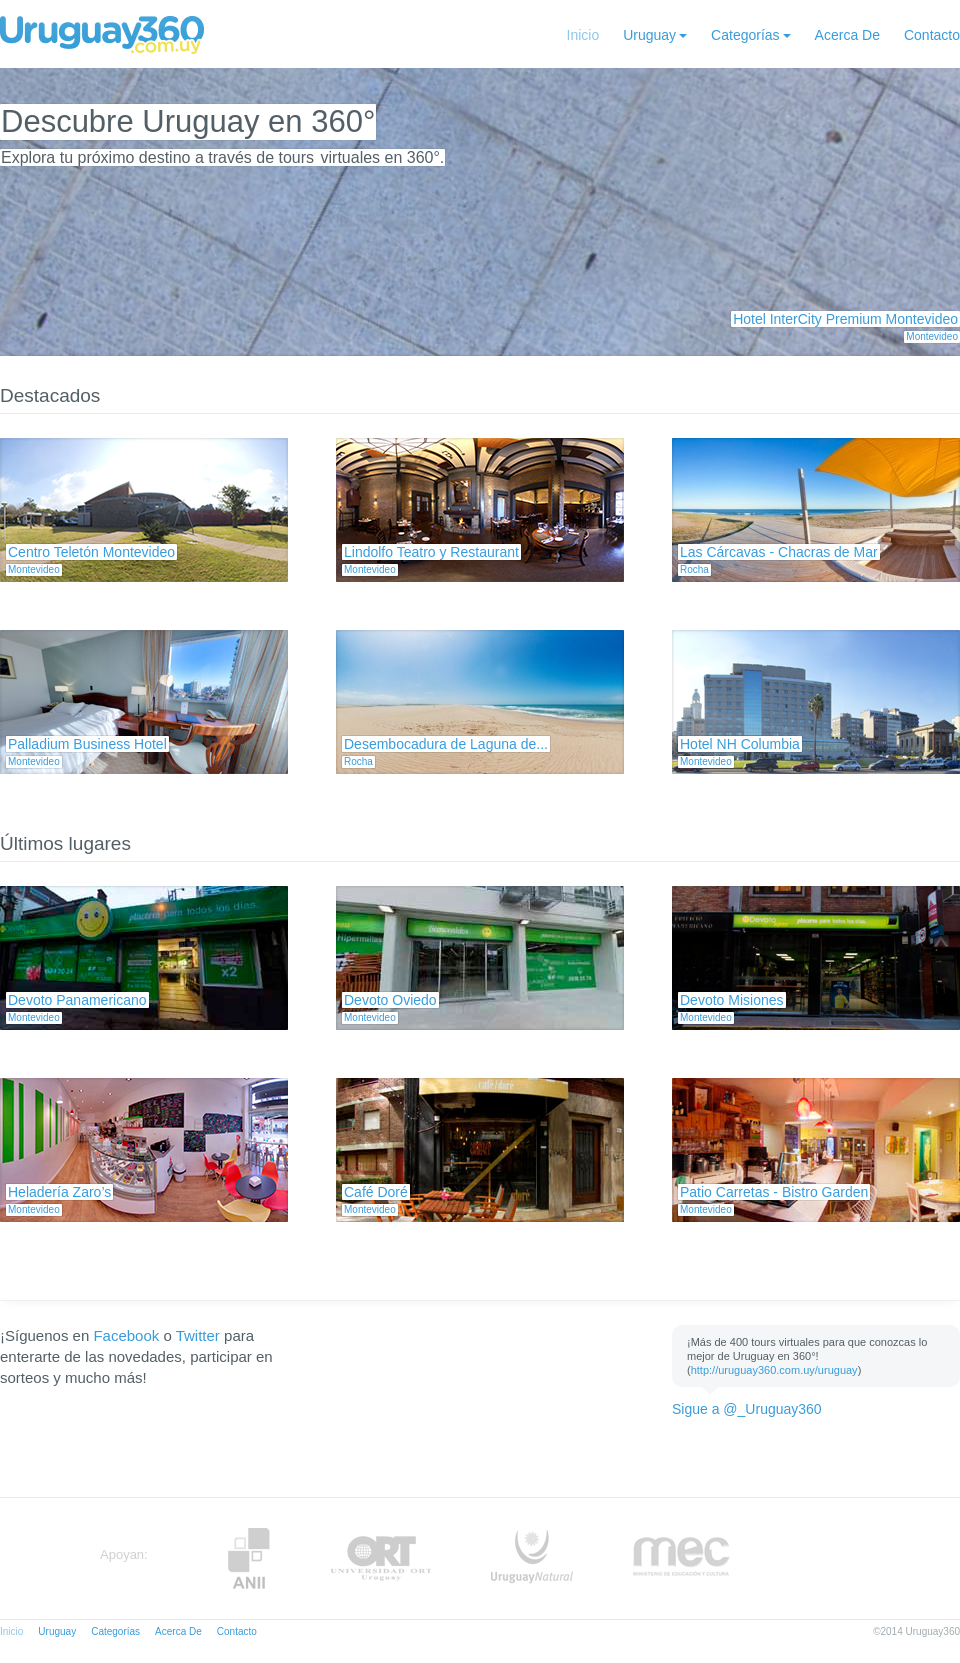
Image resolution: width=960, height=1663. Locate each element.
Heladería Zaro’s (59, 1192)
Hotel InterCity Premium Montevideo (845, 319)
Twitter (198, 1335)
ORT (380, 1558)
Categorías (745, 35)
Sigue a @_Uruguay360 (747, 1409)
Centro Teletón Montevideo (91, 552)
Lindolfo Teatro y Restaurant (431, 552)
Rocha (694, 569)
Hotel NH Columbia (740, 744)
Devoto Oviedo (390, 1000)
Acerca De (847, 35)
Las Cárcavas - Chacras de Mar (779, 552)
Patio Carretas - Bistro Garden (774, 1192)
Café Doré (376, 1192)
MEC (681, 1558)
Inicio (583, 35)
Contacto (932, 35)
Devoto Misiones (732, 1000)
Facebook (126, 1335)
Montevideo (932, 336)
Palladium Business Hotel (87, 744)
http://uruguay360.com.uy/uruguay (774, 1370)
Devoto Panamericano (77, 1000)
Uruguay (649, 35)
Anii (249, 1558)
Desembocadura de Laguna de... (446, 744)
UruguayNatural (532, 1558)
